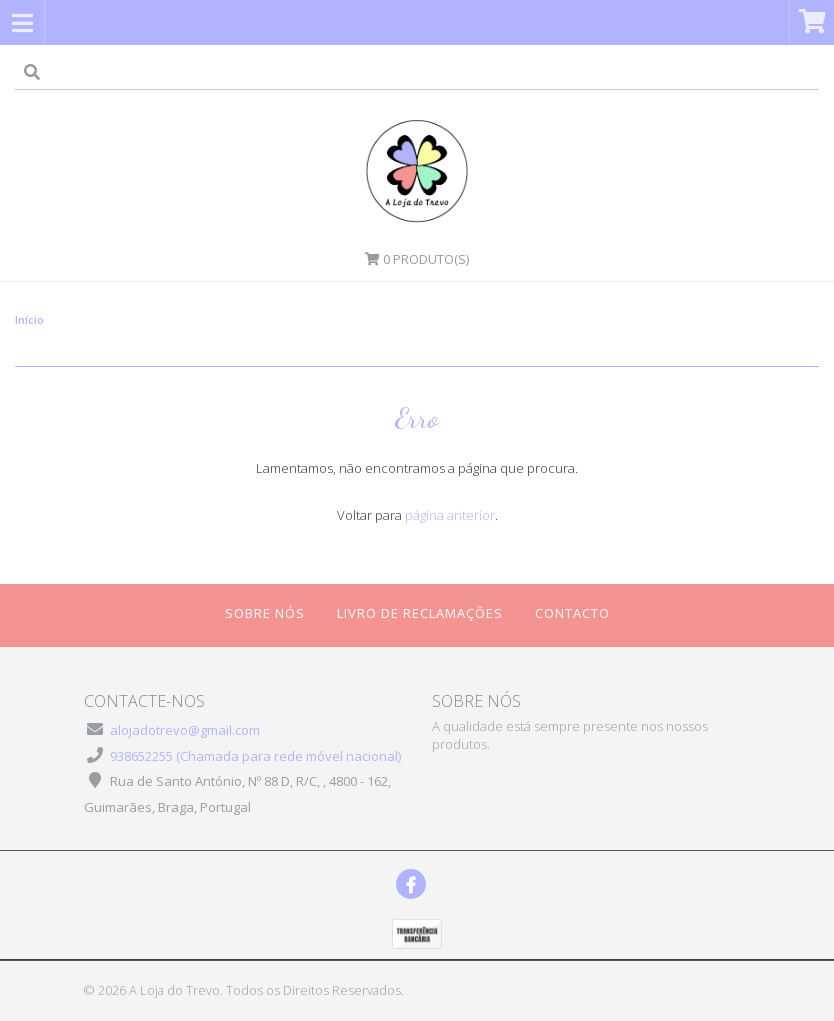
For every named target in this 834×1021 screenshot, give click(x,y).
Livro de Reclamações (420, 613)
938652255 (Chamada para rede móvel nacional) (255, 756)
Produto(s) (417, 259)
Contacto (572, 613)
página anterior (450, 515)
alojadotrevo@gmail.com (185, 730)
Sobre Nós (265, 613)
